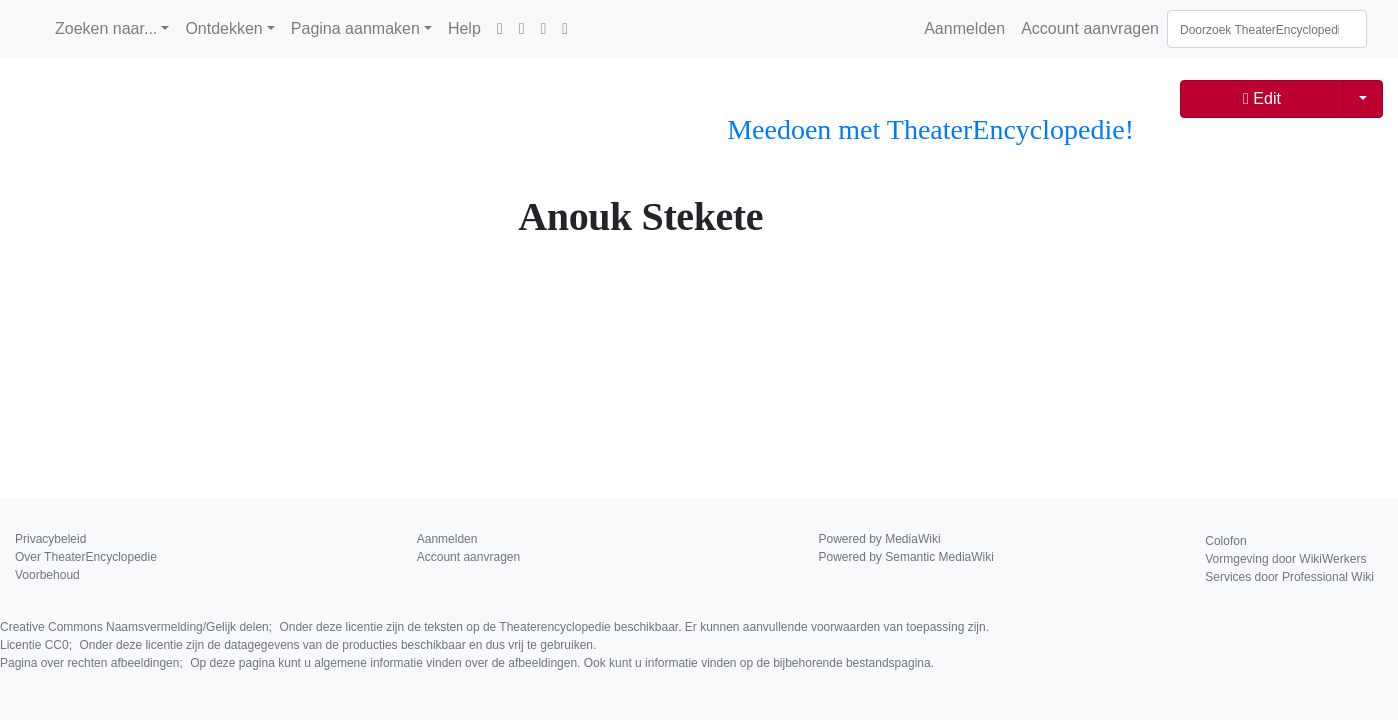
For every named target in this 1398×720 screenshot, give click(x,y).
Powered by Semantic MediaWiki (906, 557)
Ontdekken (223, 28)
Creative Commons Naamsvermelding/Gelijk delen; (494, 627)
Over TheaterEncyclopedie (86, 557)
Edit (1262, 98)
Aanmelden (964, 28)
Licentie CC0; (298, 645)
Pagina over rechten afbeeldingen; (467, 663)
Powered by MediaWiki (880, 539)
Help (464, 28)
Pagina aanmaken (355, 28)
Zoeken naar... (106, 28)
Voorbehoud (47, 575)
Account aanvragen (1090, 28)
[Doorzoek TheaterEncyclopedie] (1267, 29)
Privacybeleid (50, 539)
